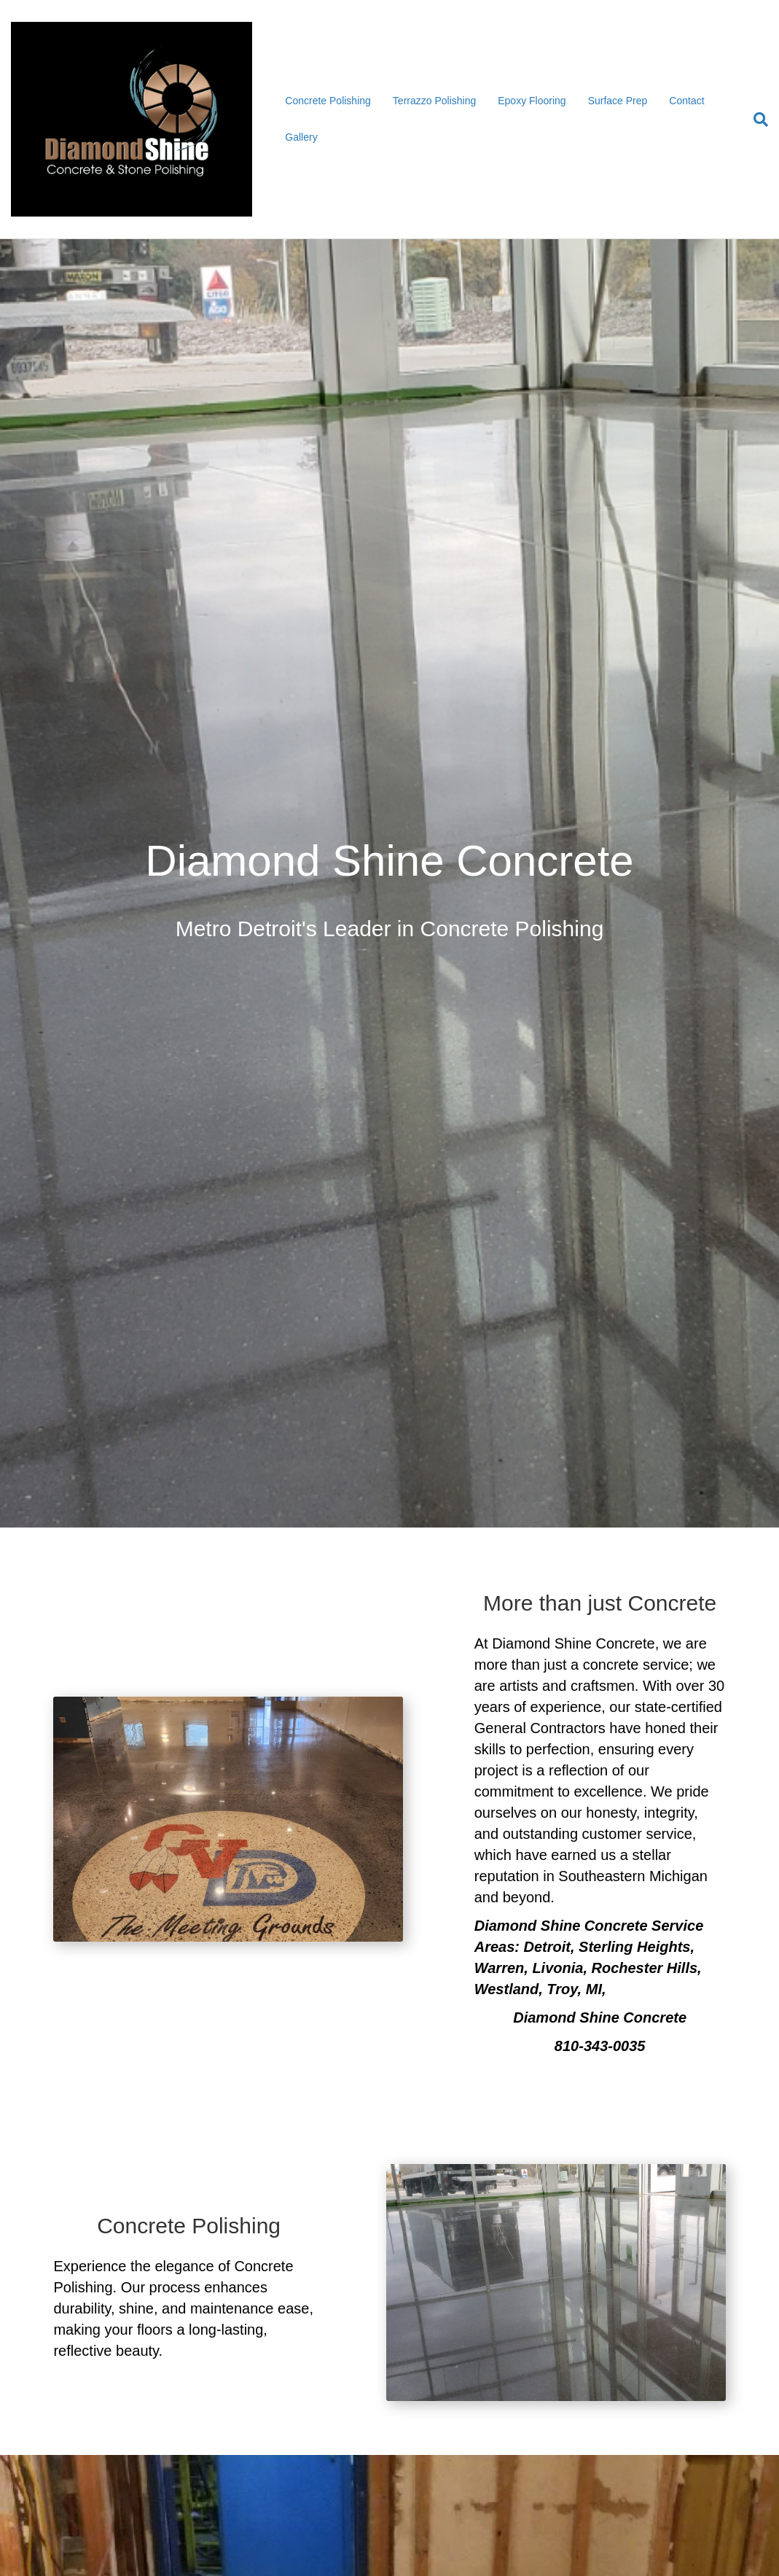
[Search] (755, 119)
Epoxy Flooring (531, 100)
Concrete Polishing (328, 100)
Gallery (301, 137)
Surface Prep (618, 100)
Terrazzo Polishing (434, 100)
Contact (686, 100)
